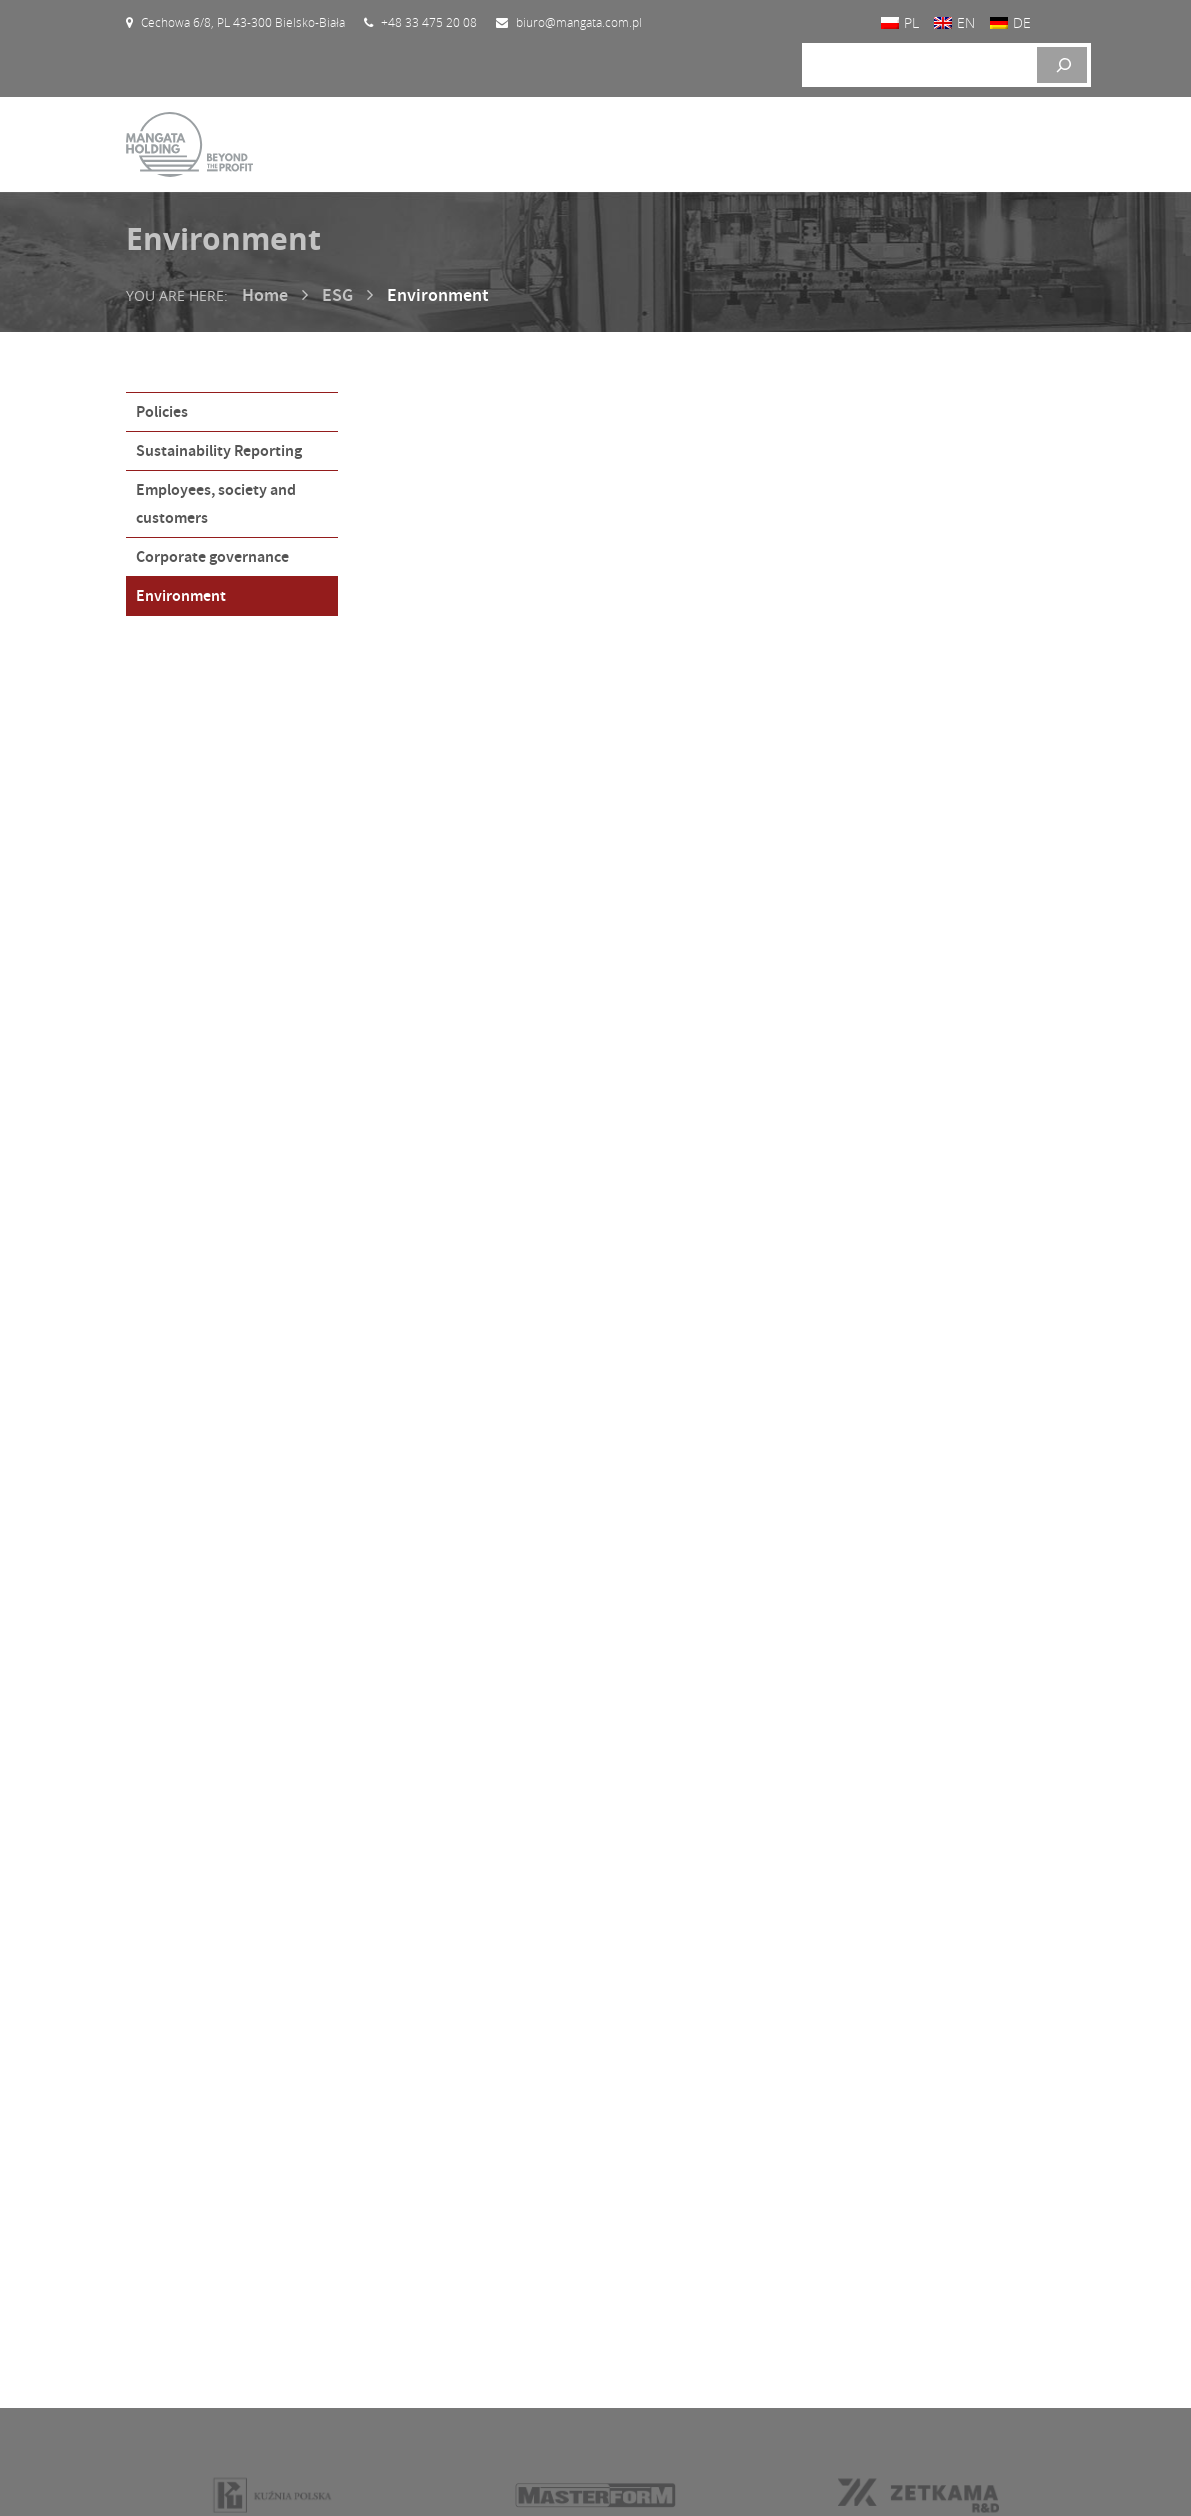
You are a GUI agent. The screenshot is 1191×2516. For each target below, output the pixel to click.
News (155, 2389)
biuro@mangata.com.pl (933, 2333)
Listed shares (666, 2189)
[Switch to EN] (954, 22)
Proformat (1035, 2475)
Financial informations (454, 2275)
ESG (337, 295)
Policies (162, 411)
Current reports (431, 2218)
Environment (181, 595)
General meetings (437, 2333)
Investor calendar (438, 2189)
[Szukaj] (1062, 65)
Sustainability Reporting (219, 450)
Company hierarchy (444, 2304)
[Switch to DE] (1010, 22)
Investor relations (197, 2303)
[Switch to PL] (900, 22)
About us (166, 2274)
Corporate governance (212, 556)
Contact (163, 2360)
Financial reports (435, 2246)
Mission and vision (198, 2332)
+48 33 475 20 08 (919, 2275)
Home (265, 295)
